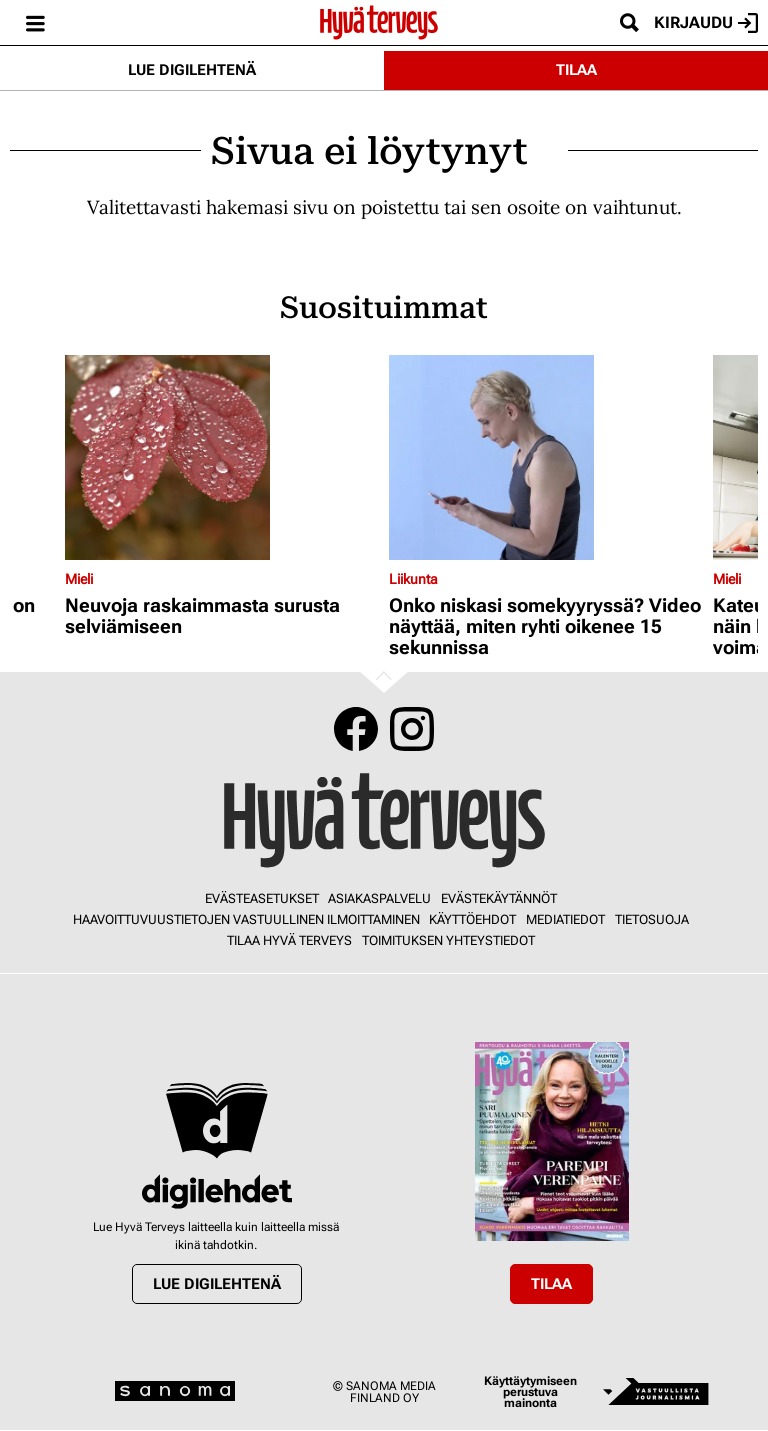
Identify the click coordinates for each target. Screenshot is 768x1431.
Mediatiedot (565, 919)
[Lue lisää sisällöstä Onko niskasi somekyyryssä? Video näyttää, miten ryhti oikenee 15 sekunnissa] (546, 457)
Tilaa (576, 70)
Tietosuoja (652, 919)
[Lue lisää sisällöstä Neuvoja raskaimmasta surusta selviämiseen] (222, 457)
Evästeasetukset (262, 898)
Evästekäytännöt (499, 898)
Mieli (79, 579)
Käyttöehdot (472, 919)
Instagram (412, 729)
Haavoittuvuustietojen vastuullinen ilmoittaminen (246, 919)
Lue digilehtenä (192, 70)
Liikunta (413, 579)
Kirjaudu (706, 23)
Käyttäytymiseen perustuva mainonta (530, 1392)
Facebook (356, 729)
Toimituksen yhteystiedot (448, 940)
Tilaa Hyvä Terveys (289, 940)
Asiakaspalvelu (379, 898)
